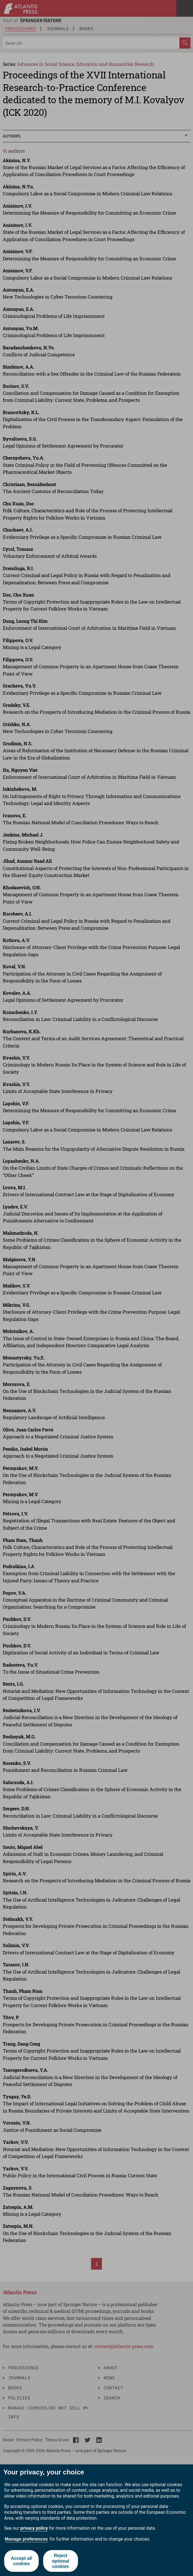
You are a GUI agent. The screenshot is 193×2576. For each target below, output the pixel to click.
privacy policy (34, 2528)
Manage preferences (26, 2539)
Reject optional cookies (60, 2560)
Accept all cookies (21, 2561)
